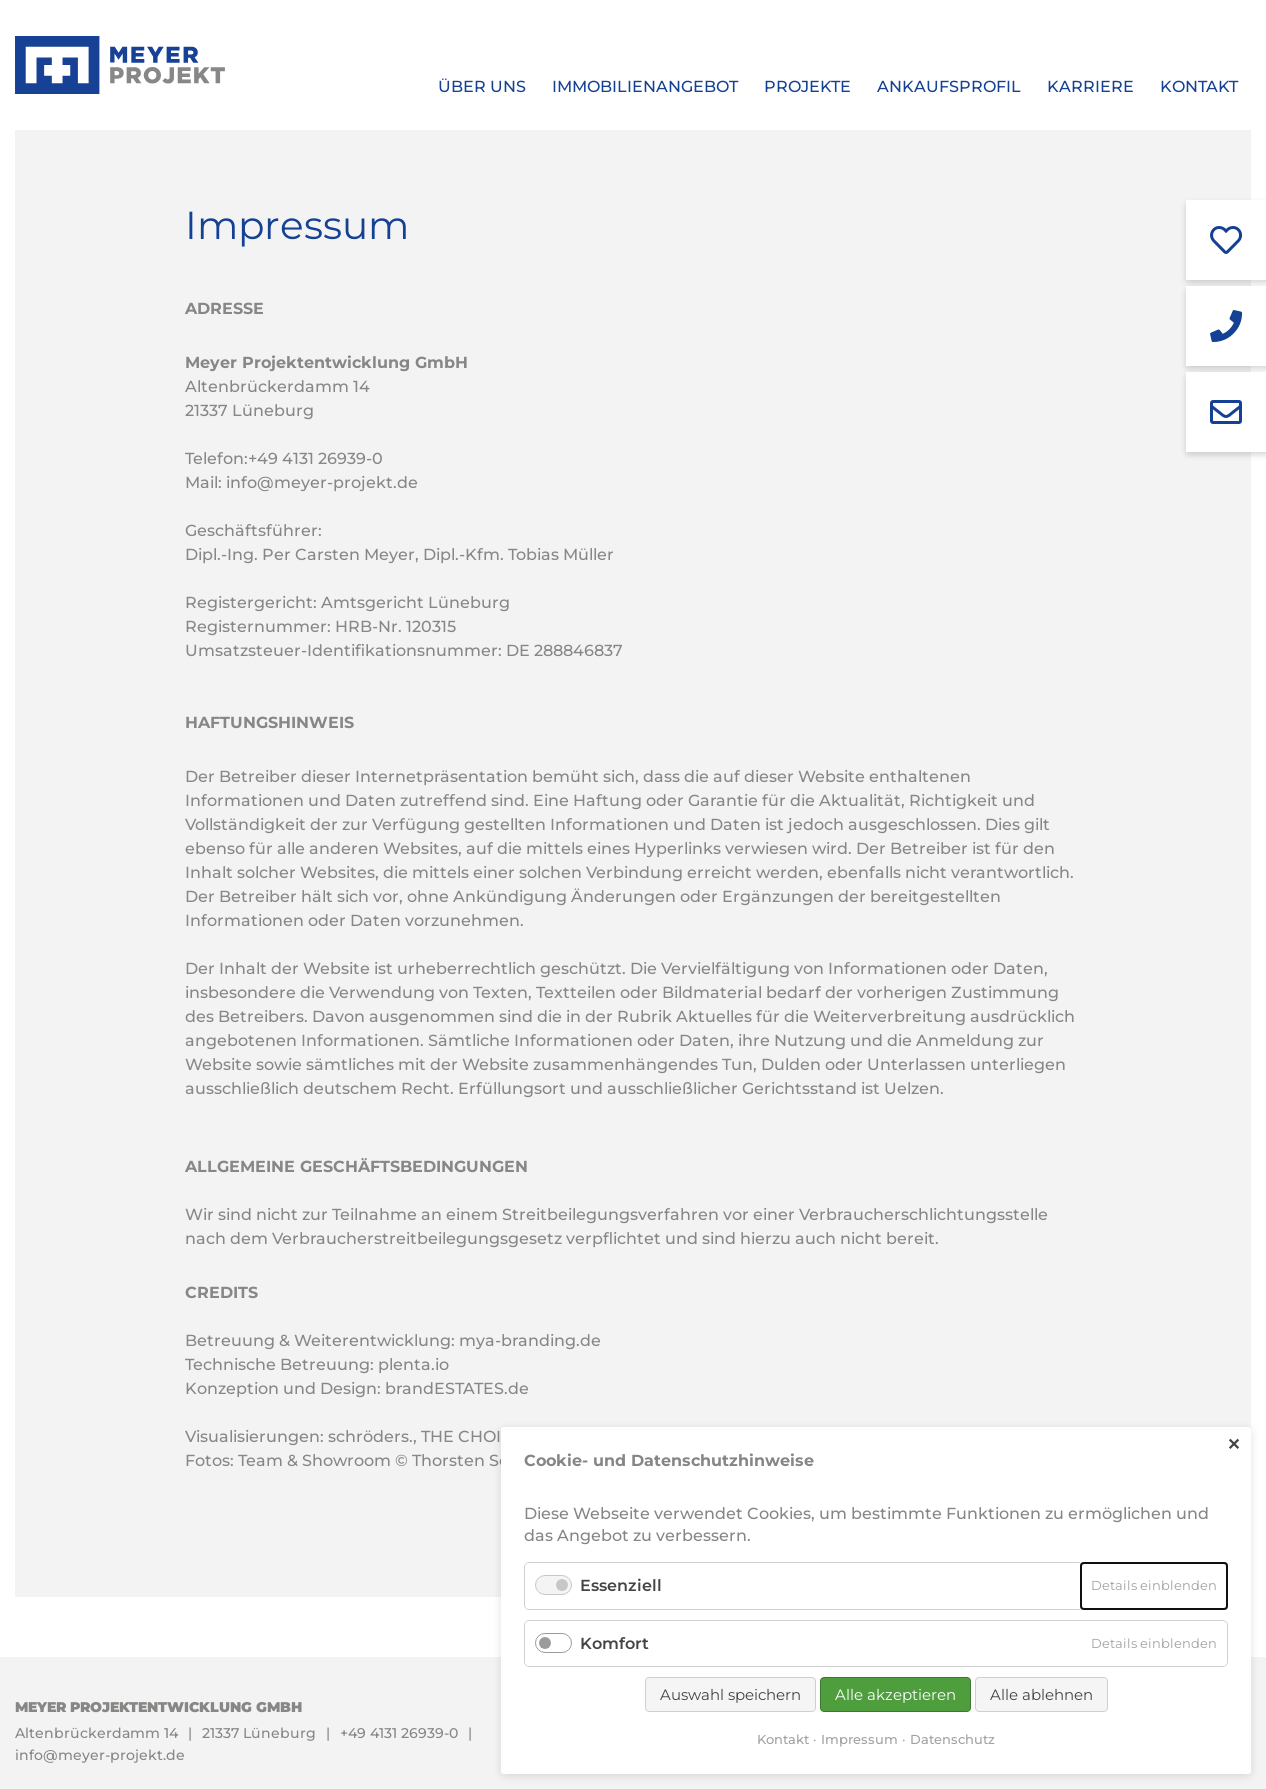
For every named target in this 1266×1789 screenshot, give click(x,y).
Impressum (859, 1739)
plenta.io (413, 1364)
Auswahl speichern (730, 1694)
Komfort (614, 1643)
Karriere (1090, 86)
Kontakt (1199, 86)
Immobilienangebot (645, 86)
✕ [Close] (1233, 1444)
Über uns (482, 86)
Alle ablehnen (1041, 1694)
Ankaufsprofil (949, 86)
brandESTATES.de (457, 1388)
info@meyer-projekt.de (322, 482)
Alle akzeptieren (895, 1694)
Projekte (807, 86)
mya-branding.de (530, 1340)
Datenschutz (952, 1739)
